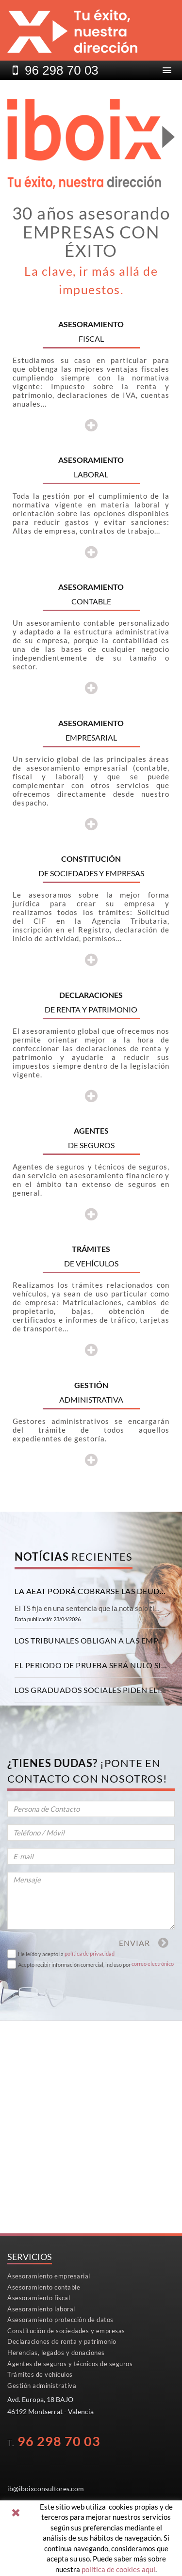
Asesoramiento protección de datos (60, 2319)
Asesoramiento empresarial (48, 2276)
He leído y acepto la (41, 1954)
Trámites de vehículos (40, 2374)
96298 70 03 (62, 70)
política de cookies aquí (118, 2569)
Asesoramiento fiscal (38, 2298)
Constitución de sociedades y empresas (66, 2331)
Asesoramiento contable (43, 2287)
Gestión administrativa (41, 2385)
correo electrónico (153, 1963)
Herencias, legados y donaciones (56, 2352)
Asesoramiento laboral (41, 2309)
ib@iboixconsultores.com (45, 2488)
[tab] (91, 1591)
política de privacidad (90, 1953)
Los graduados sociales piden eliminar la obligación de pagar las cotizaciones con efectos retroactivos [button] (91, 1689)
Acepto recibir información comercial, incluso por (74, 1964)
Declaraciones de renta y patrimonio (61, 2341)
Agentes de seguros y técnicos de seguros (69, 2364)
